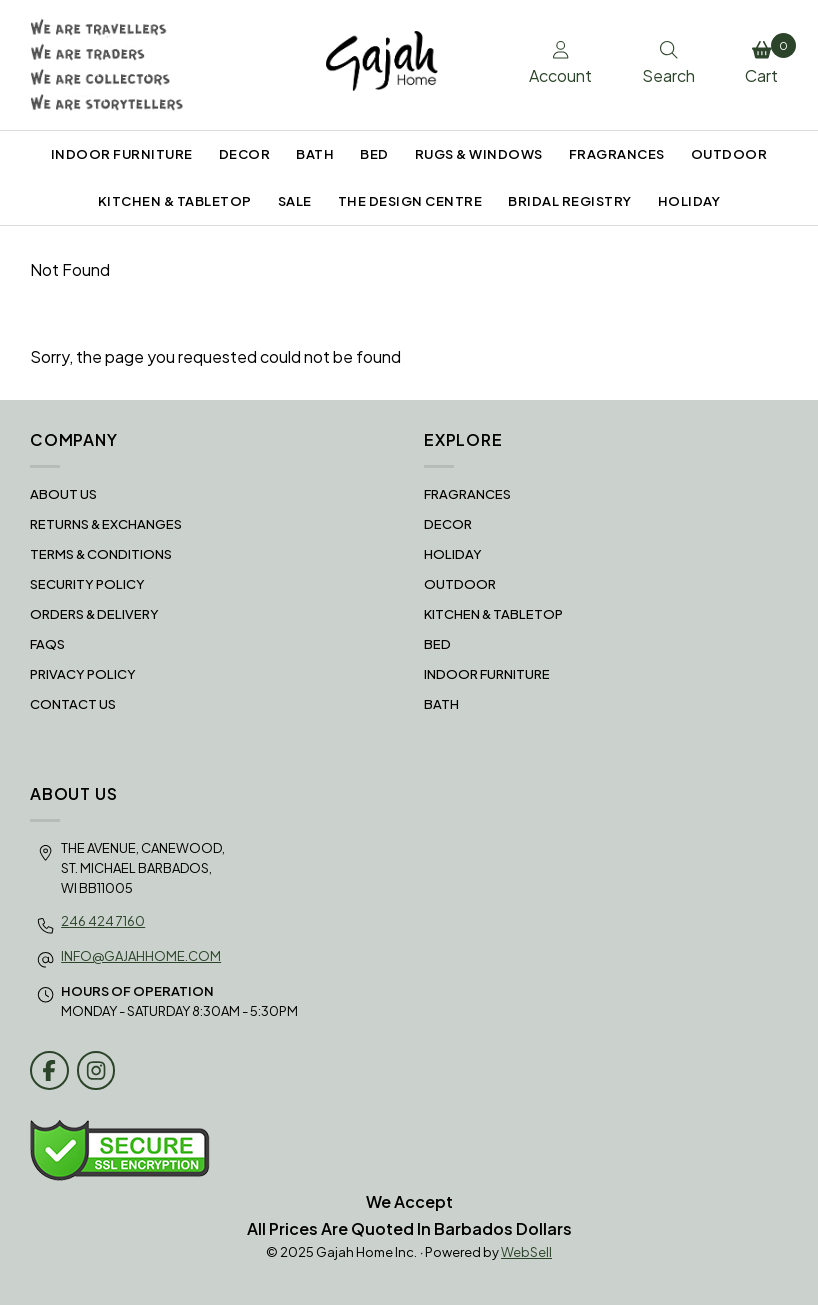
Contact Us (73, 704)
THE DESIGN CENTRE (410, 201)
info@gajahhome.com (141, 956)
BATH (315, 154)
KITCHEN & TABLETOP (175, 201)
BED (374, 154)
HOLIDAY (689, 201)
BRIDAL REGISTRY (570, 201)
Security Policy (87, 584)
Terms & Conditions (101, 554)
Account (560, 64)
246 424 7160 (103, 921)
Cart (766, 60)
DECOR (245, 154)
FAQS (47, 644)
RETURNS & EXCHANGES (106, 524)
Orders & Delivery (94, 614)
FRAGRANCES (617, 154)
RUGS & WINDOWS (479, 154)
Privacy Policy (83, 674)
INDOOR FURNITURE (122, 154)
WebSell (526, 1252)
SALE (295, 201)
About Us (63, 494)
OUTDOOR (729, 154)
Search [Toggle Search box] (668, 64)
